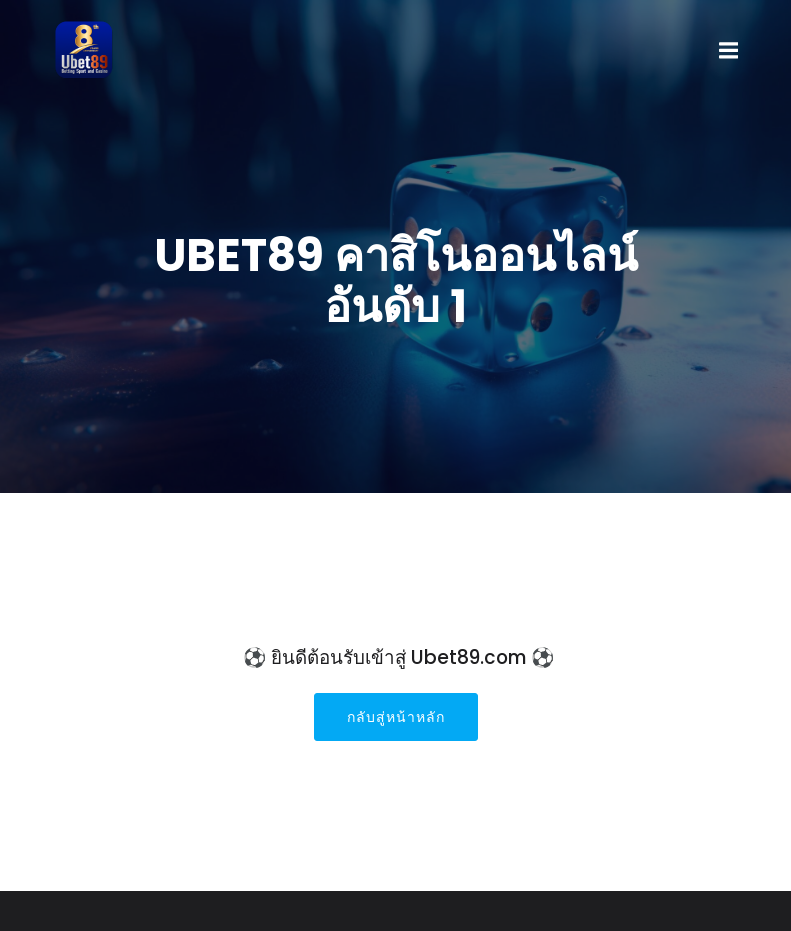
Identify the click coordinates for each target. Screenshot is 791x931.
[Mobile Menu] (729, 51)
